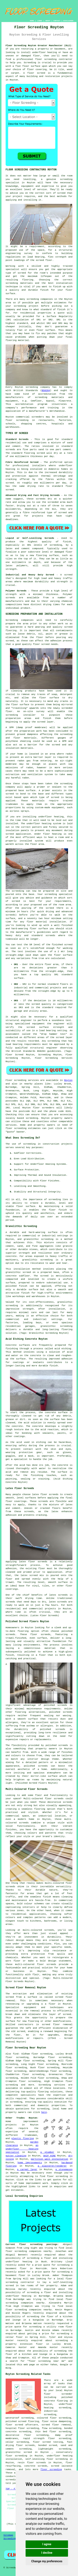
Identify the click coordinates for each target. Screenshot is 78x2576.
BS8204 (46, 390)
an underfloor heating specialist (22, 2148)
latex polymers (16, 565)
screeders (38, 417)
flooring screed (34, 453)
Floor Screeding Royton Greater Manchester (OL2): (39, 45)
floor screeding (46, 59)
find (15, 2054)
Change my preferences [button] (46, 2561)
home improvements (29, 2162)
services (11, 1125)
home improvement (30, 2183)
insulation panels (17, 830)
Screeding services (51, 2085)
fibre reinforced (34, 512)
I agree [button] (46, 2544)
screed (22, 273)
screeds (67, 1712)
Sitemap (8, 2535)
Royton (68, 1080)
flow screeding (51, 2428)
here (44, 2112)
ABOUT (47, 21)
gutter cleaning (16, 2156)
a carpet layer (27, 2169)
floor (47, 2394)
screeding (33, 299)
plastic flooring (22, 2138)
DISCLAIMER (68, 21)
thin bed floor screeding (53, 2431)
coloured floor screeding (54, 2418)
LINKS (39, 21)
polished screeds (36, 1766)
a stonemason (63, 2169)
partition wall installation (49, 2159)
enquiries (60, 2186)
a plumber (47, 2152)
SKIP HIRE (49, 2156)
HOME (32, 21)
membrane (11, 764)
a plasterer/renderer (52, 2166)
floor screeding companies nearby (29, 2251)
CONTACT (56, 21)
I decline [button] (46, 2552)
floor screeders (43, 1107)
